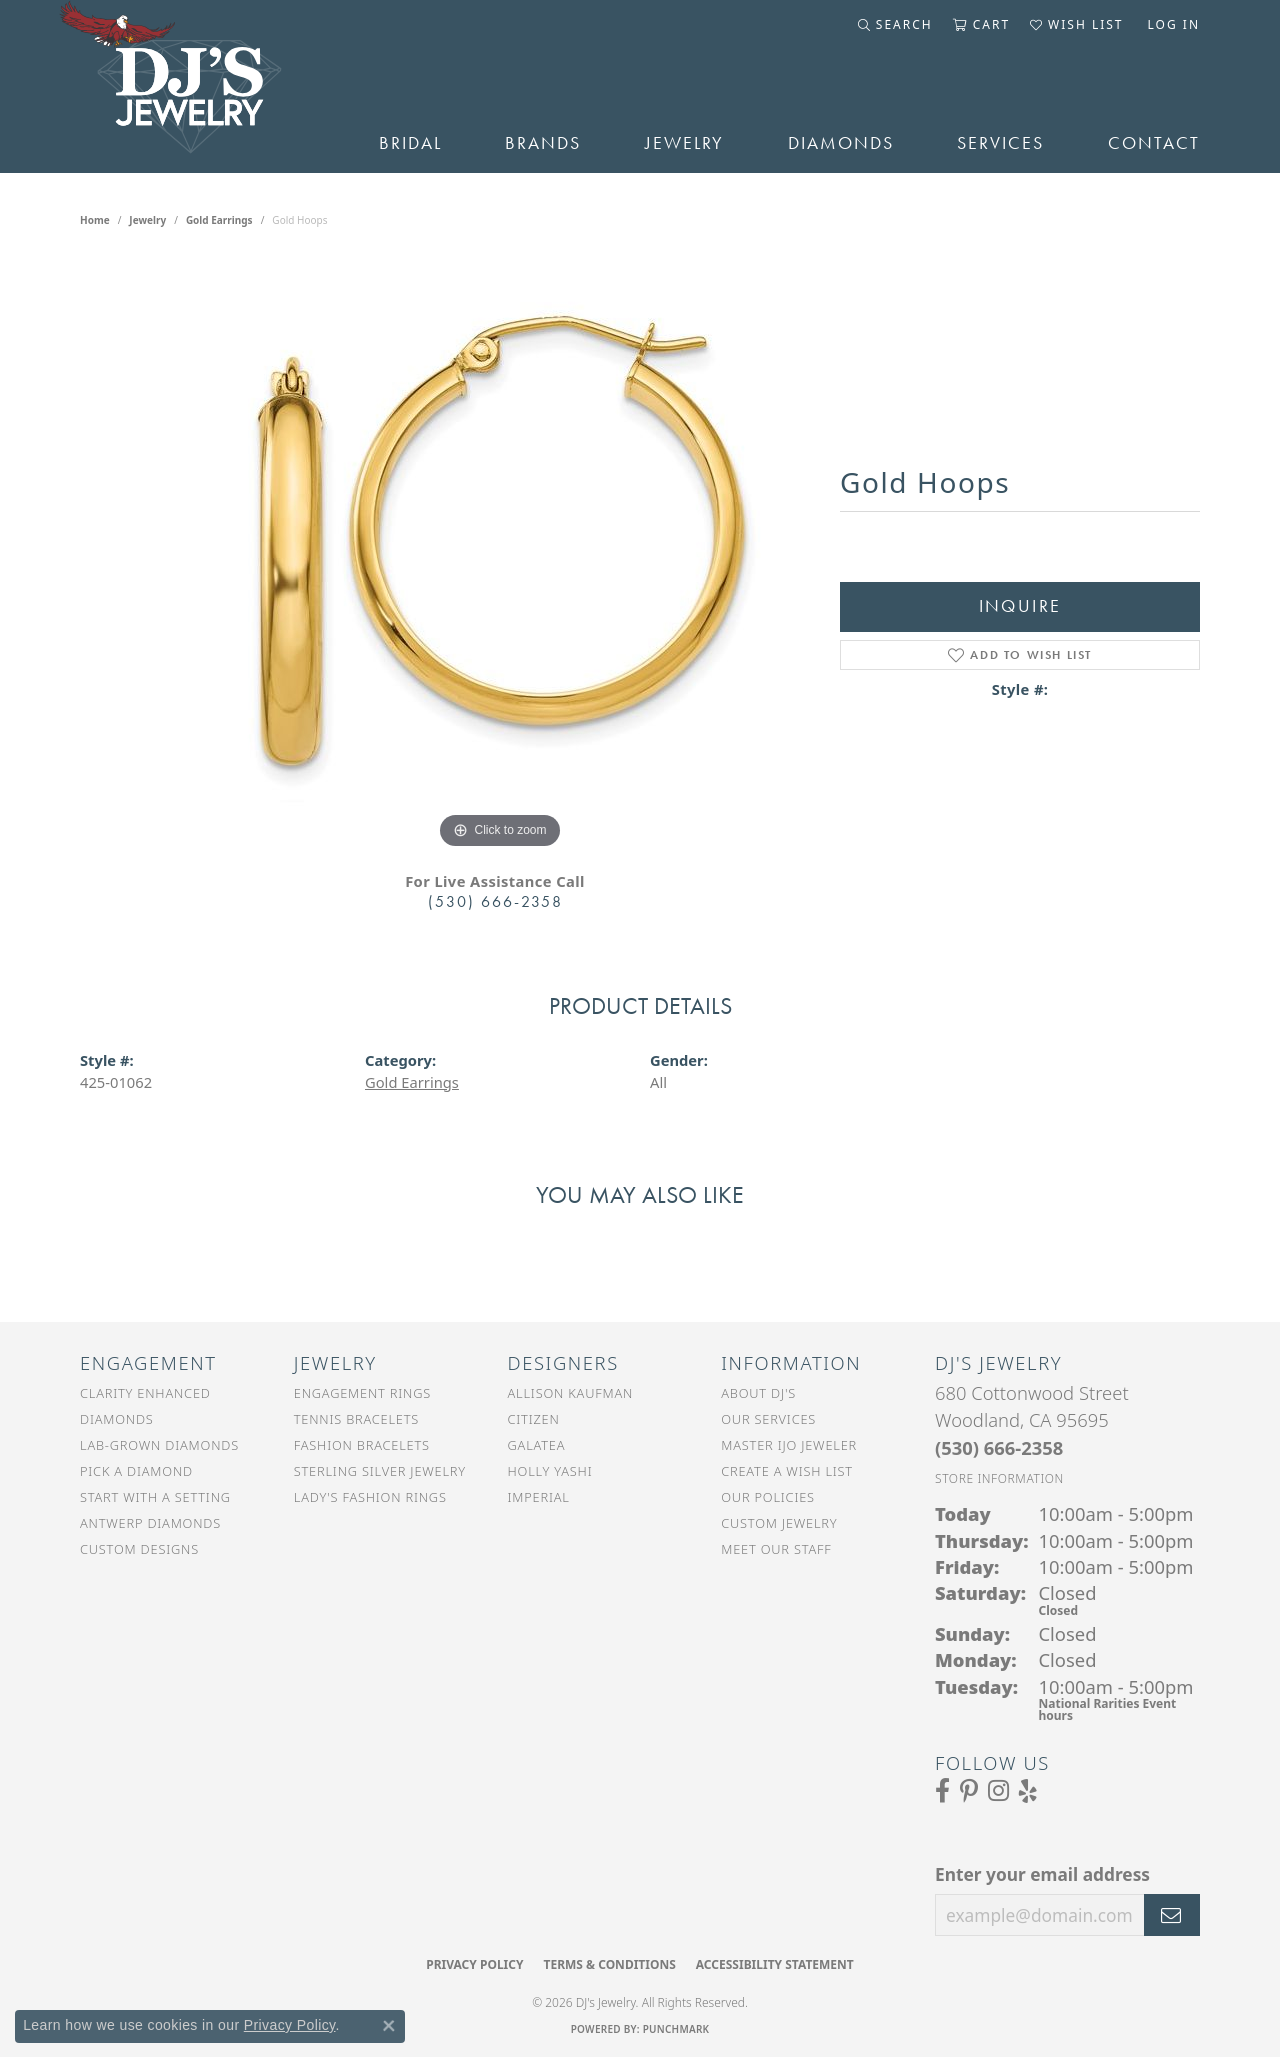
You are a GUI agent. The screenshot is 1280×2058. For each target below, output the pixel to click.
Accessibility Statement (775, 1964)
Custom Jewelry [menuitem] (779, 1523)
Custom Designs (139, 1549)
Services (1000, 143)
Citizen (534, 1419)
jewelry (147, 220)
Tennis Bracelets (356, 1419)
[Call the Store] (999, 1447)
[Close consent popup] (389, 2026)
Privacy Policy (474, 1964)
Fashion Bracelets (362, 1445)
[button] (895, 25)
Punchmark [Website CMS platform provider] (676, 2029)
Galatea (537, 1445)
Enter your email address (1042, 1874)
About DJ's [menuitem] (758, 1393)
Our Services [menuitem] (768, 1419)
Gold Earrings (219, 220)
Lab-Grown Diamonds (159, 1445)
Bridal (410, 143)
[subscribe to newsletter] (1172, 1915)
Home (95, 220)
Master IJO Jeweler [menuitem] (789, 1445)
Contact (1154, 143)
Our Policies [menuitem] (768, 1497)
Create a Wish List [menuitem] (787, 1471)
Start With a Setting (155, 1497)
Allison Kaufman (571, 1393)
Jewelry (684, 143)
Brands (543, 143)
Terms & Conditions (609, 1964)
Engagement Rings (362, 1393)
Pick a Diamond (136, 1471)
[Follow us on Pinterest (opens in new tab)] (969, 1791)
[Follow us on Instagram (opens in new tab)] (998, 1791)
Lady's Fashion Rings (370, 1497)
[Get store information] (999, 1478)
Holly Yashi (550, 1471)
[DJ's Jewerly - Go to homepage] (199, 86)
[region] (500, 554)
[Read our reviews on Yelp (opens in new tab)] (1028, 1791)
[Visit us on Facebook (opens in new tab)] (942, 1791)
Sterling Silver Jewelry (380, 1471)
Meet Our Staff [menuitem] (776, 1549)
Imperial (539, 1497)
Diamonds (841, 143)
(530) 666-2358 (495, 901)
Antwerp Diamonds (150, 1523)
